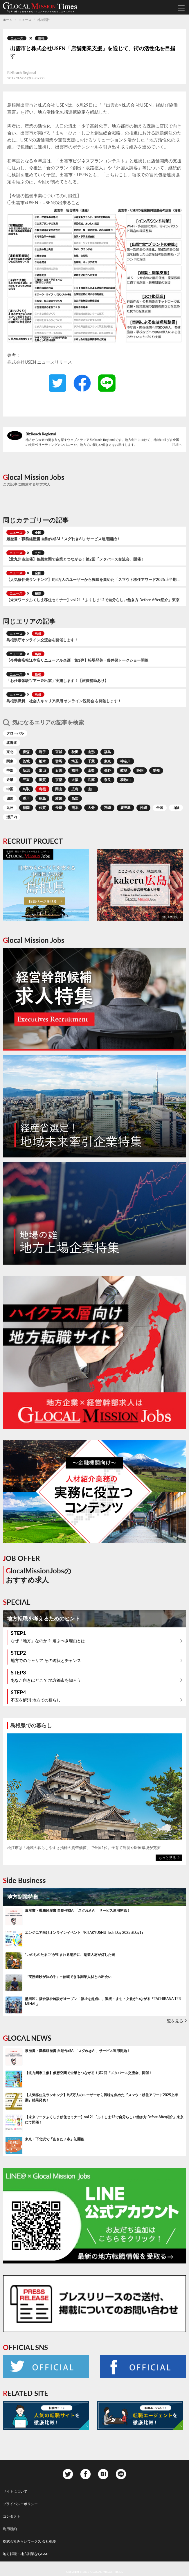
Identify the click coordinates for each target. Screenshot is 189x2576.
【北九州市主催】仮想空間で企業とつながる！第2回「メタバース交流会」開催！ (75, 559)
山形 (91, 752)
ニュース (16, 38)
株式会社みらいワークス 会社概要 (29, 2541)
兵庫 (91, 780)
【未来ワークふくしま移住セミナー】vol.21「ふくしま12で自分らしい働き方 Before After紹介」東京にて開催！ (94, 600)
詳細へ (177, 444)
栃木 (42, 761)
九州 (38, 553)
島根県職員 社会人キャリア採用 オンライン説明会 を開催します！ (63, 701)
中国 (9, 789)
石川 (58, 770)
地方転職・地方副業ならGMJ (25, 2554)
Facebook (143, 2366)
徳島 (42, 798)
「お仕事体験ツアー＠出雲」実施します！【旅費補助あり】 (57, 680)
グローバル (15, 733)
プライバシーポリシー (20, 2504)
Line (121, 2474)
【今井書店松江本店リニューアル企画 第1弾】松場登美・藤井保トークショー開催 (77, 660)
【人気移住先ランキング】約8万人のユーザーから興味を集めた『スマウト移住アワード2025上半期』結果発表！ (94, 579)
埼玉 (74, 761)
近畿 (9, 780)
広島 (74, 789)
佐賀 (42, 807)
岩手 (42, 752)
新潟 (26, 770)
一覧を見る (173, 2020)
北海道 (11, 742)
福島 (38, 593)
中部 (9, 770)
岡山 (58, 789)
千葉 (91, 761)
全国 (38, 532)
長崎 (58, 807)
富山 (42, 770)
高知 (74, 798)
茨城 (26, 761)
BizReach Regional (41, 434)
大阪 (74, 780)
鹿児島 (125, 807)
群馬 (58, 761)
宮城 (58, 752)
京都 (58, 780)
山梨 (91, 770)
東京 (107, 761)
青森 (26, 752)
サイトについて (15, 2491)
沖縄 (143, 807)
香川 (26, 798)
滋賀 (42, 780)
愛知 (156, 770)
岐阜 (123, 770)
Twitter (46, 2366)
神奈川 (125, 761)
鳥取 (26, 789)
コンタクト (11, 2516)
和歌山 (125, 780)
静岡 (139, 770)
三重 (26, 780)
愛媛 (58, 798)
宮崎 (107, 807)
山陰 (175, 807)
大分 (91, 807)
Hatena (103, 2474)
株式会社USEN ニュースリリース (39, 362)
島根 (41, 38)
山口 (91, 789)
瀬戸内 (11, 817)
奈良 (107, 780)
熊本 (74, 807)
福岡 (26, 807)
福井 (74, 770)
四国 (9, 798)
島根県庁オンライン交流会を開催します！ (42, 640)
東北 (9, 752)
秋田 (74, 752)
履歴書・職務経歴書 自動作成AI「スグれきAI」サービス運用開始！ (63, 539)
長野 (107, 770)
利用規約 (10, 2529)
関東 (9, 761)
